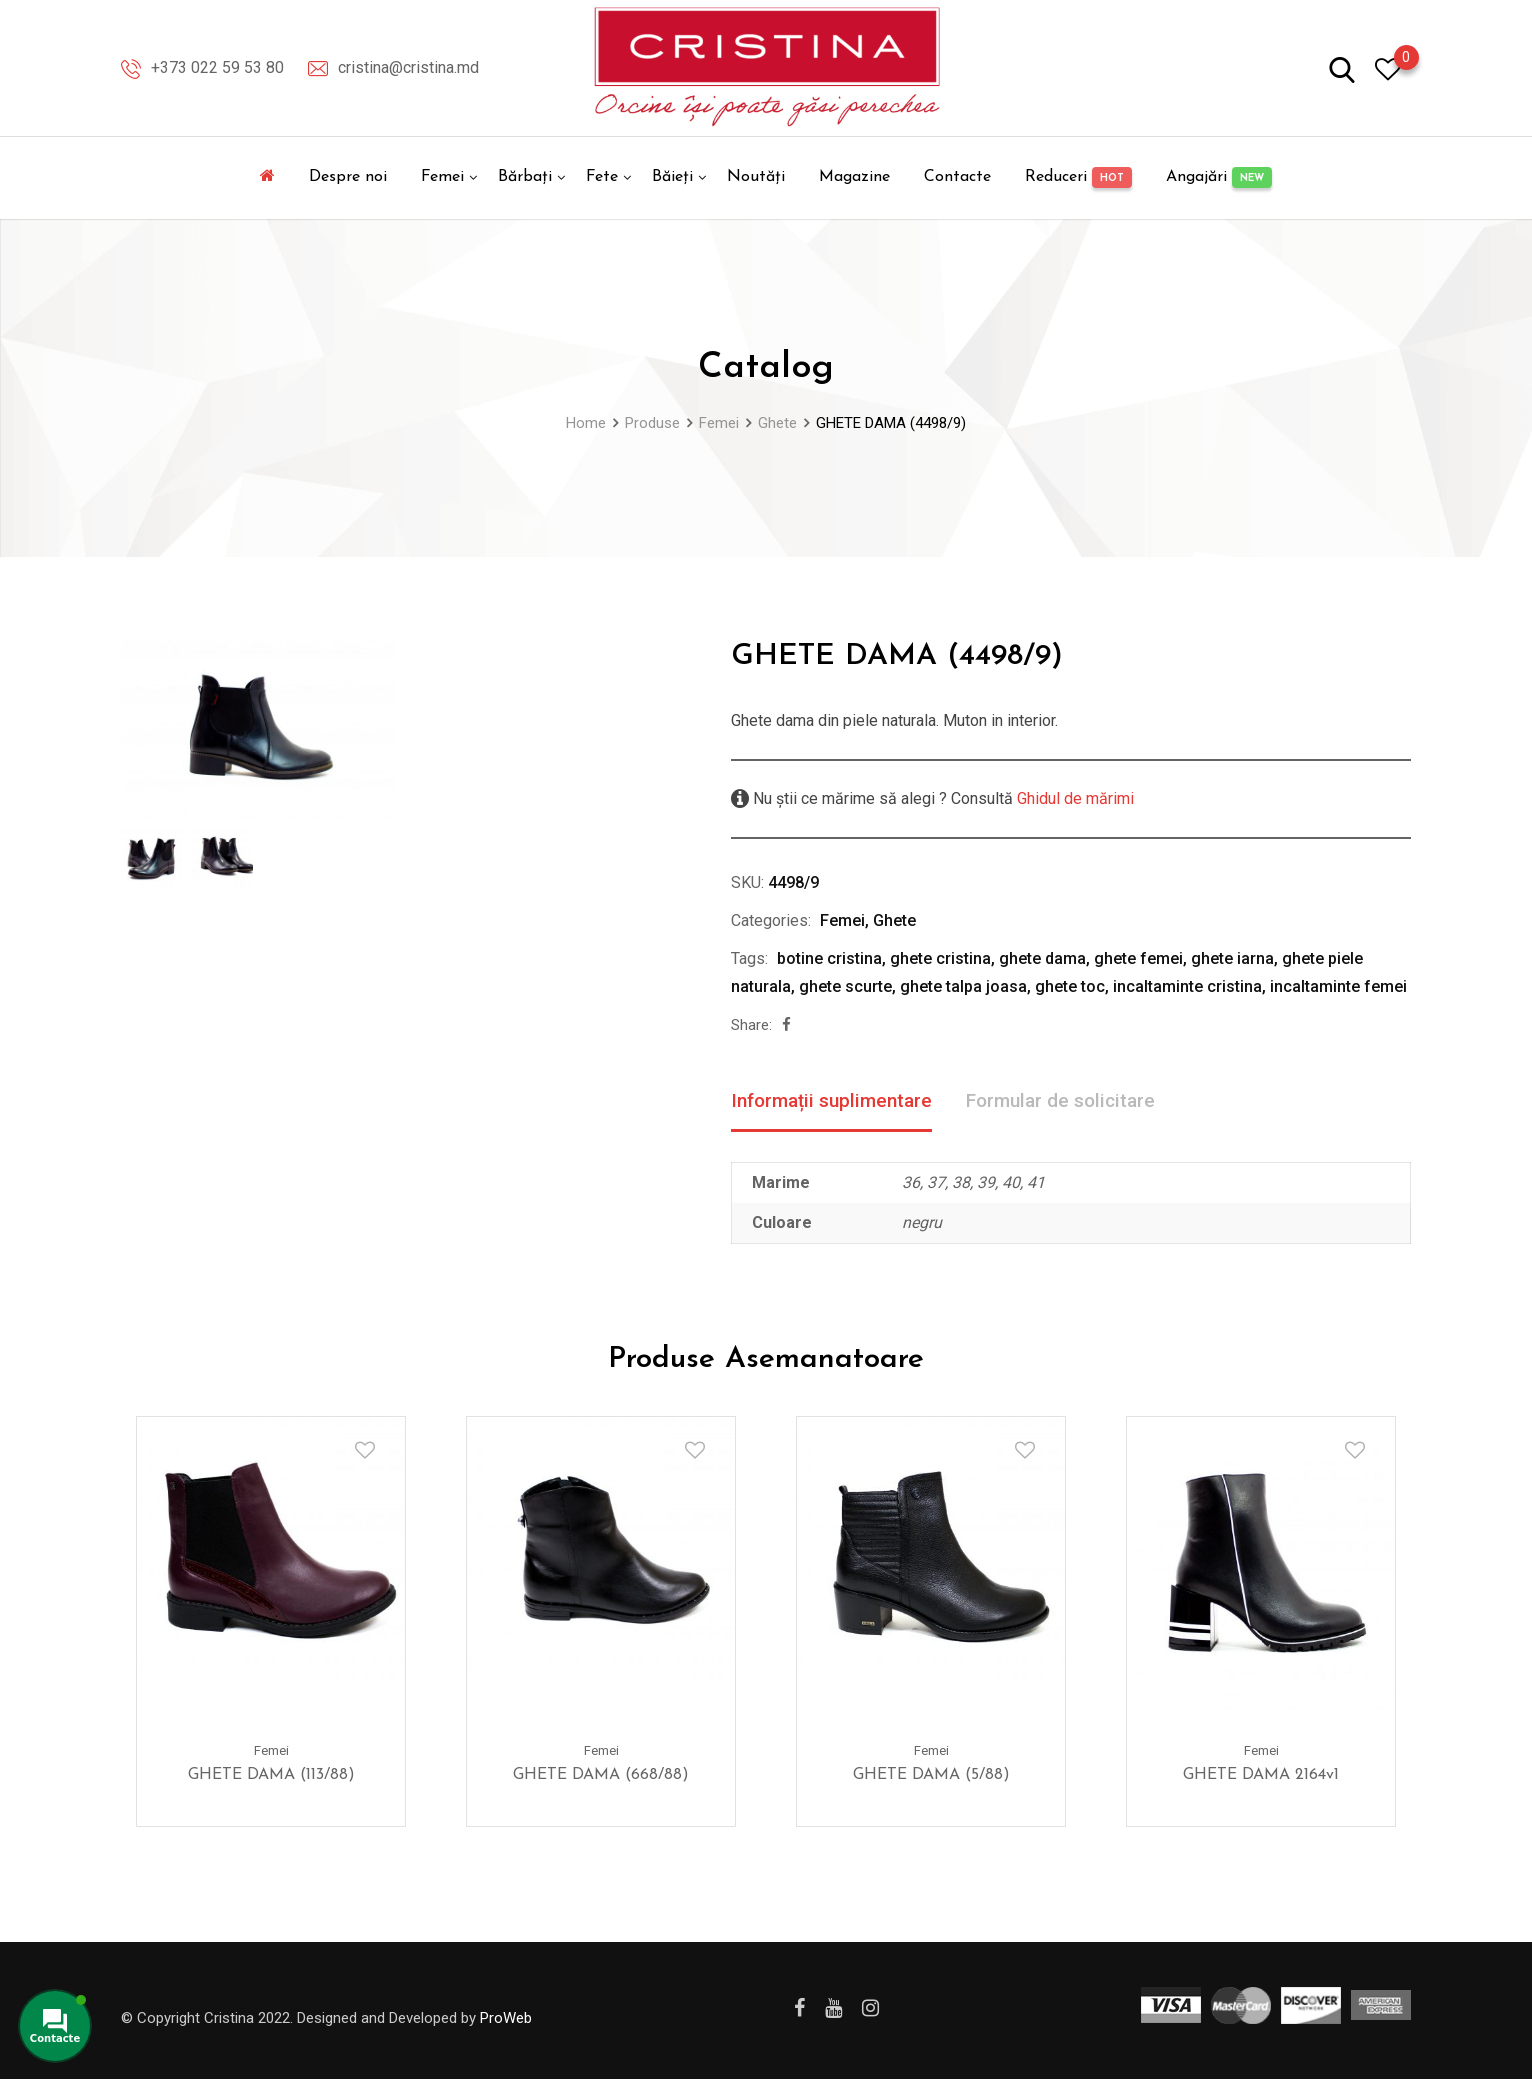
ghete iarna (1232, 958)
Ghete (894, 920)
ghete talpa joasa (963, 986)
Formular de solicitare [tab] (1076, 1102)
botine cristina (829, 958)
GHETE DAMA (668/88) (601, 1776)
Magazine (854, 177)
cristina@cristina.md (408, 67)
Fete (602, 177)
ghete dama (1042, 958)
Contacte (957, 177)
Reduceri (1078, 177)
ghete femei (1138, 958)
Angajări (1219, 177)
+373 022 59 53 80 (217, 67)
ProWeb (506, 2019)
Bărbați (525, 177)
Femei (442, 177)
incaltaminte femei (1338, 986)
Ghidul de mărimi (1073, 798)
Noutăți (756, 177)
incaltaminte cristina (1187, 986)
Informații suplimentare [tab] (837, 1102)
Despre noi (348, 177)
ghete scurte (845, 986)
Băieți (672, 177)
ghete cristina (940, 958)
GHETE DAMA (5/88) (931, 1776)
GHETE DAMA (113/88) (271, 1776)
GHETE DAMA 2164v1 (1261, 1776)
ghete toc (1070, 986)
